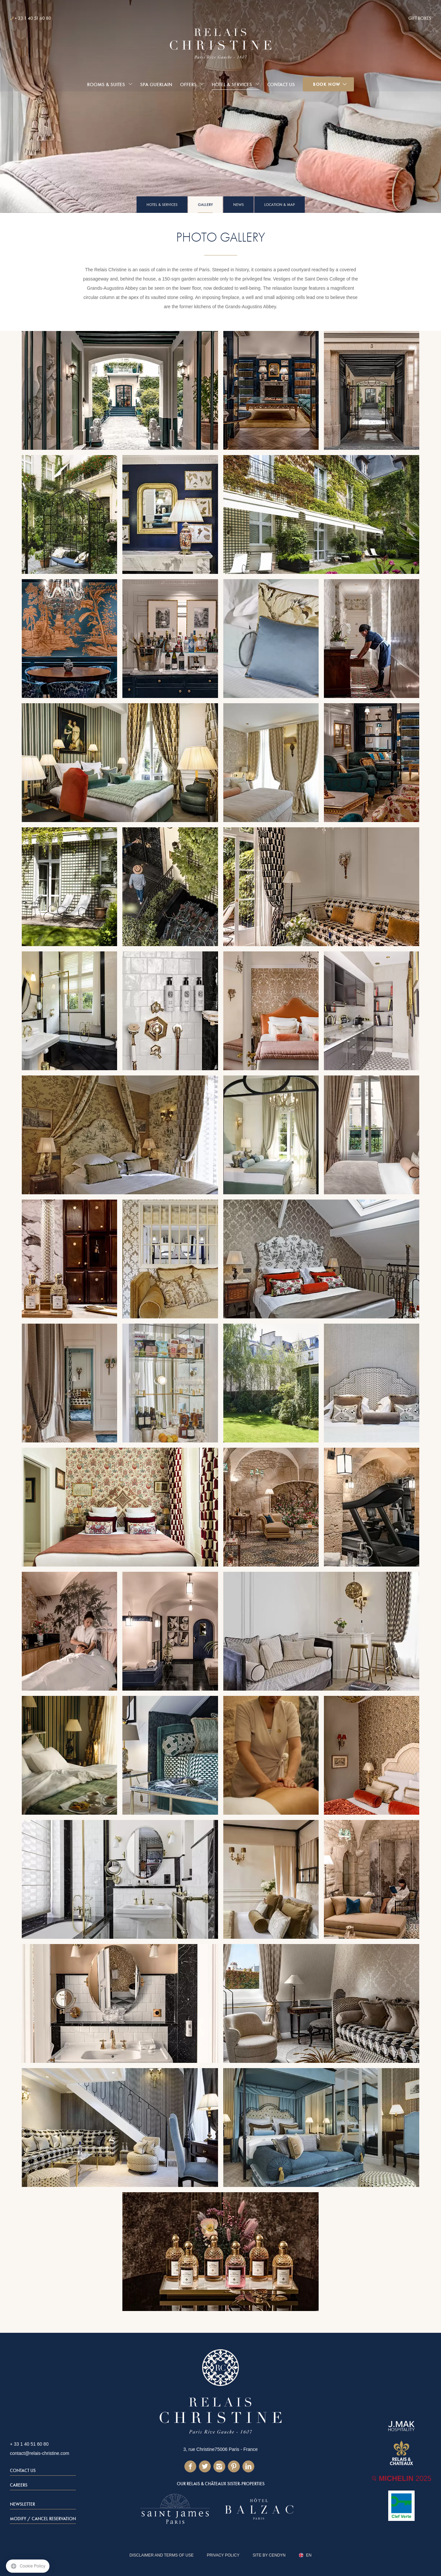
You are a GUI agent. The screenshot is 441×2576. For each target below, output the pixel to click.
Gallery (205, 204)
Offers (188, 84)
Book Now (326, 84)
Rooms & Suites (106, 84)
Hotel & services (232, 84)
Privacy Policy (223, 2555)
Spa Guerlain (156, 84)
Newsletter (22, 2504)
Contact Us (281, 84)
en (309, 2555)
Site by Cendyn (269, 2555)
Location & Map (279, 204)
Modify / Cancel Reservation (43, 2519)
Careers (18, 2485)
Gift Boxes (419, 18)
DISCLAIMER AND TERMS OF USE (162, 2555)
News (238, 204)
